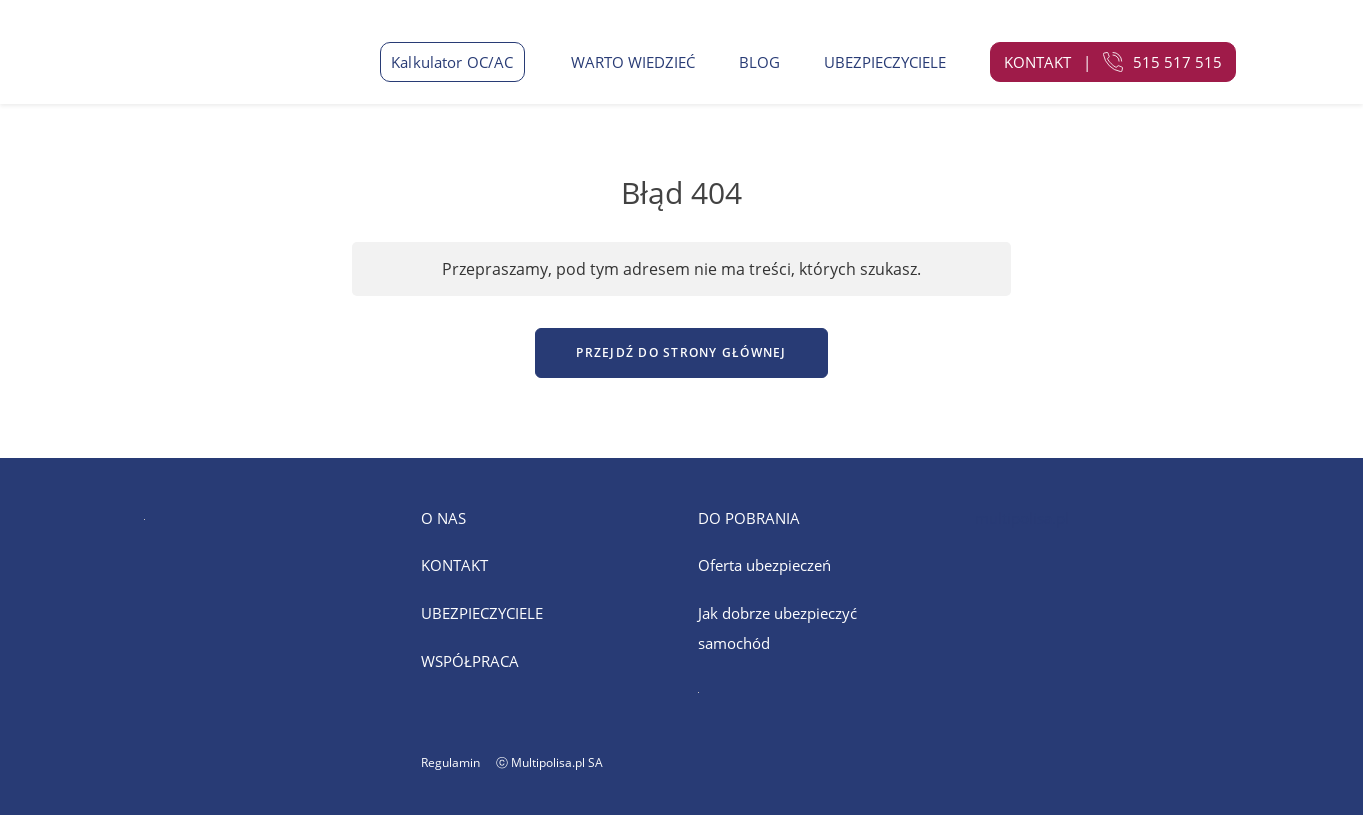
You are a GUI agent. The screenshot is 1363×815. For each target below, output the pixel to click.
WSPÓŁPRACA (470, 661)
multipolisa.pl (1022, 518)
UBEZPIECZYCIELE (885, 62)
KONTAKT (454, 565)
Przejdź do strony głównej (681, 352)
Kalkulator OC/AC (452, 62)
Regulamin (450, 762)
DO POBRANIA (749, 518)
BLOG (759, 62)
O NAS (443, 518)
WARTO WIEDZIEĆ (633, 62)
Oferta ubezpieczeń (764, 565)
